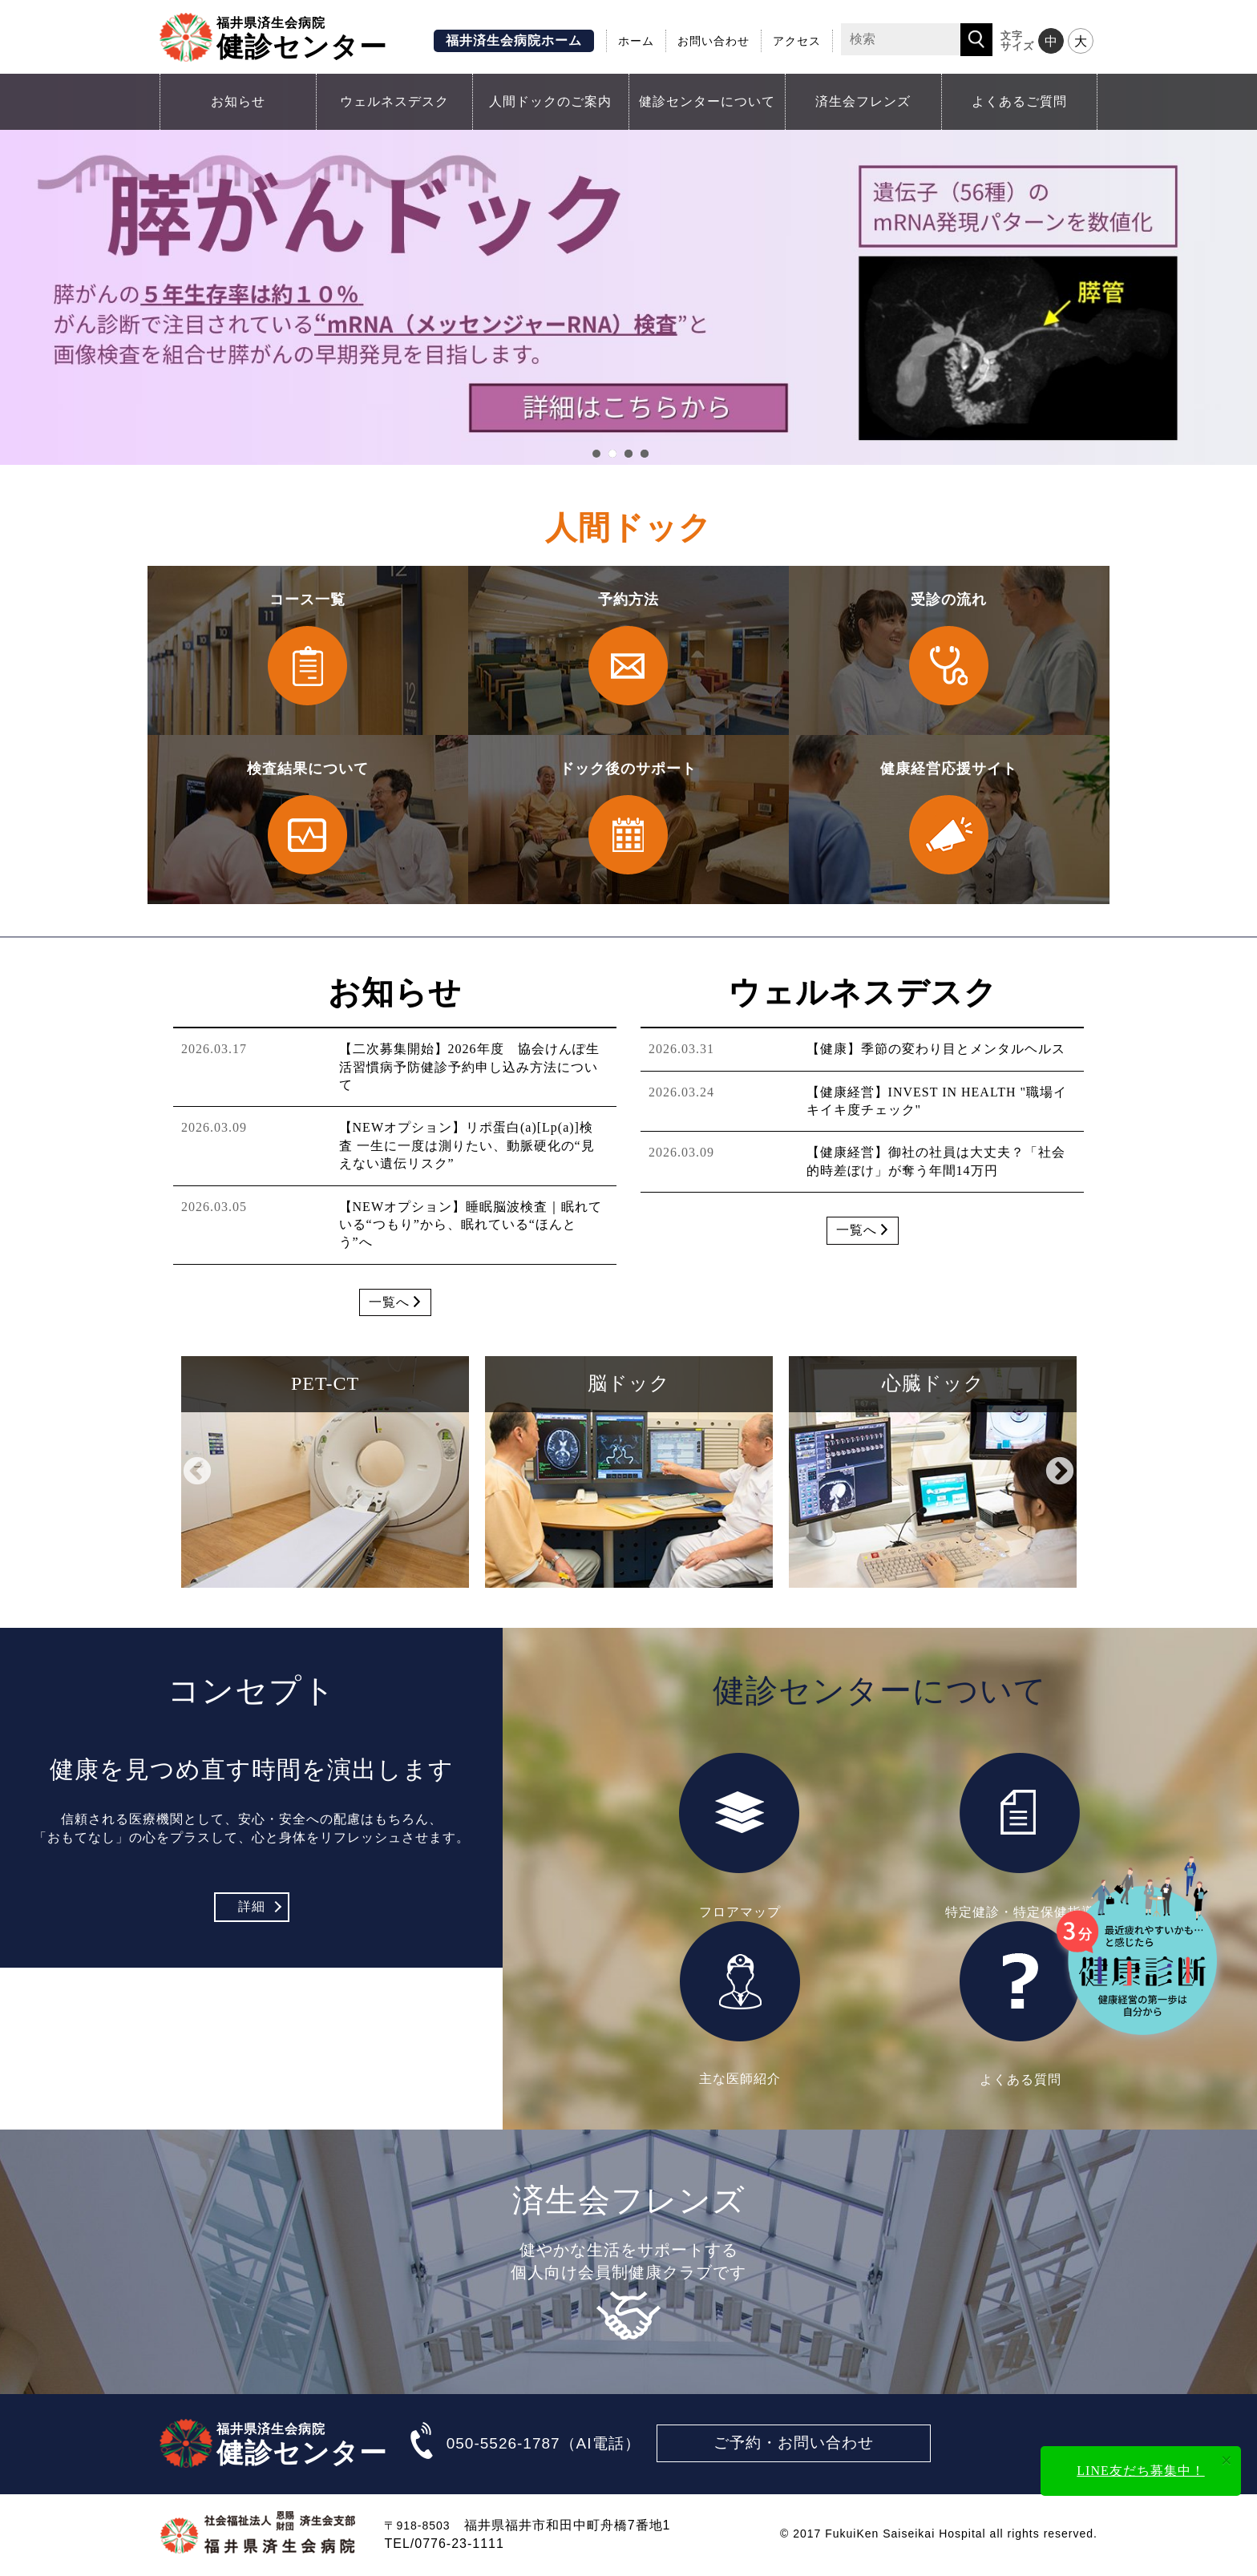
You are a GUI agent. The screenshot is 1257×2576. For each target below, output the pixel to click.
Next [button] (1060, 1472)
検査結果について (308, 820)
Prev (17, 271)
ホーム (636, 40)
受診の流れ (949, 651)
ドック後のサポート (628, 820)
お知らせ (238, 101)
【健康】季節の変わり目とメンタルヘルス (935, 1049)
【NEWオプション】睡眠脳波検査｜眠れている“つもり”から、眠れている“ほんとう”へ (470, 1225)
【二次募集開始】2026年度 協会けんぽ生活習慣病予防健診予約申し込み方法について (469, 1067)
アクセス (797, 40)
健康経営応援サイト (949, 820)
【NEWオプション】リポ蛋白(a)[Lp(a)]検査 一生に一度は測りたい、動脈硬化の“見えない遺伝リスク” (467, 1145)
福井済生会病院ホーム (514, 40)
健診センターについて (707, 101)
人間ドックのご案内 (550, 101)
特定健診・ (1020, 1835)
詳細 (251, 1906)
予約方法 (628, 651)
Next (1240, 271)
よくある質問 (1020, 2003)
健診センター (301, 37)
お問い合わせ (713, 40)
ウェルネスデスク (394, 101)
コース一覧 (308, 651)
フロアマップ (740, 1835)
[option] (325, 1472)
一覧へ (395, 1302)
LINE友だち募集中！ (1140, 2470)
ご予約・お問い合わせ (793, 2442)
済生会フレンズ (863, 101)
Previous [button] (197, 1472)
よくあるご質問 (1019, 101)
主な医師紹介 (740, 2003)
